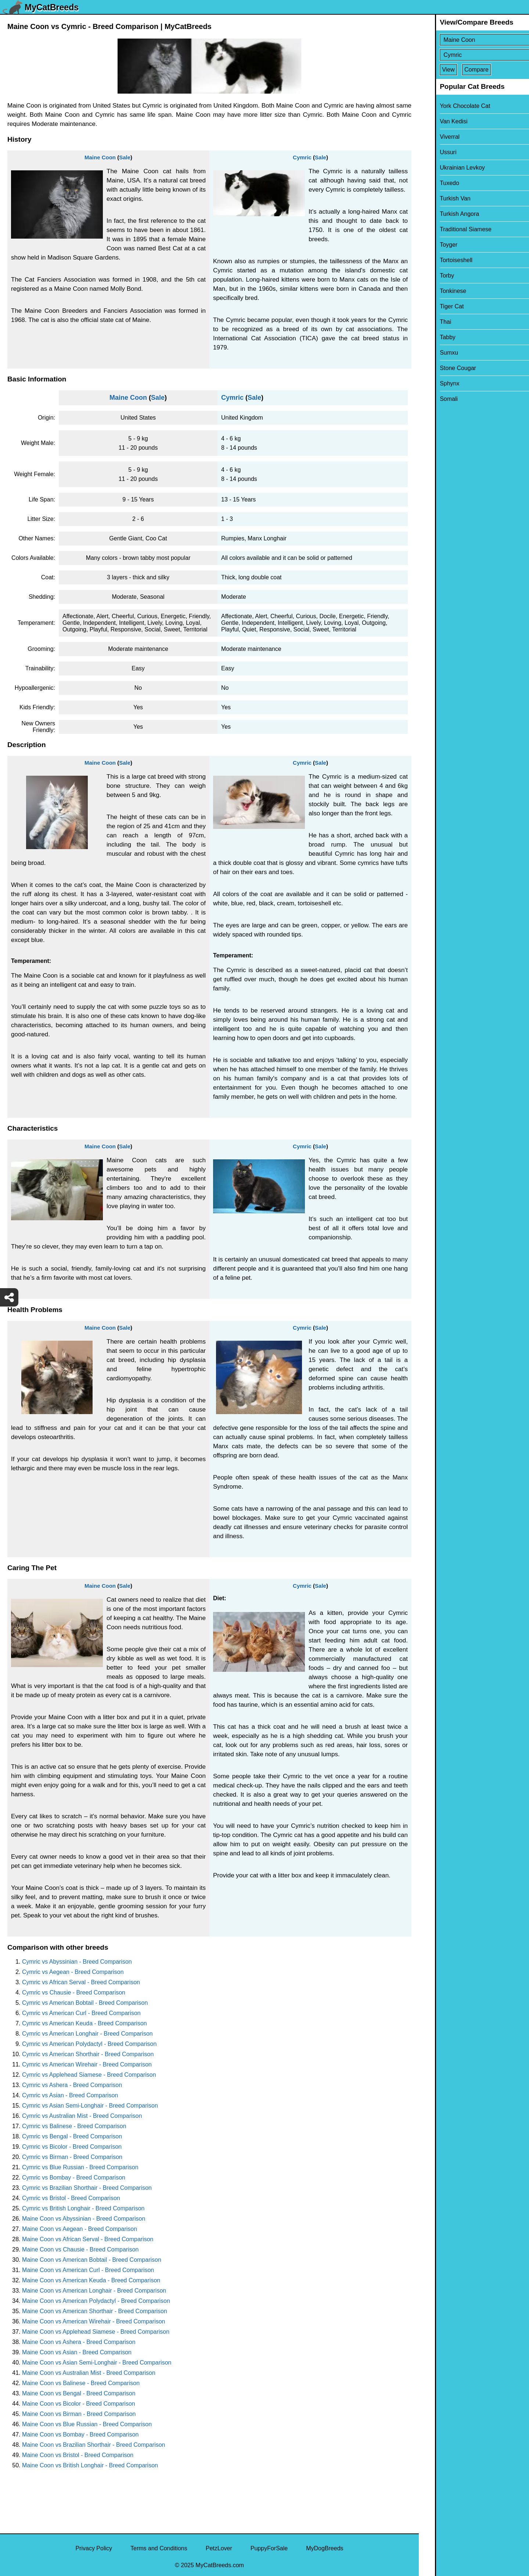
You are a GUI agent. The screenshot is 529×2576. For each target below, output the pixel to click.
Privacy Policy (93, 2548)
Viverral (433, 137)
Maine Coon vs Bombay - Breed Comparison (80, 2434)
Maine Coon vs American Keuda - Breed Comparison (91, 2280)
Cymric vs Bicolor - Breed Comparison (72, 2147)
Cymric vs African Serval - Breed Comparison (81, 1982)
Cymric (302, 157)
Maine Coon (100, 157)
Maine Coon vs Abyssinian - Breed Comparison (83, 2218)
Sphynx (433, 383)
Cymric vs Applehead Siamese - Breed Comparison (89, 2075)
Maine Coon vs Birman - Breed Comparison (79, 2414)
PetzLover (219, 2548)
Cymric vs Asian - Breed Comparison (70, 2095)
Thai (429, 322)
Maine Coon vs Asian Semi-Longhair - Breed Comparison (96, 2362)
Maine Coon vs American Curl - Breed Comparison (88, 2270)
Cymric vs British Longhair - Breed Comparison (83, 2208)
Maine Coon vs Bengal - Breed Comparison (79, 2393)
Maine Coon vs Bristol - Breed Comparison (77, 2455)
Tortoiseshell (440, 260)
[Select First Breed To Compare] (474, 40)
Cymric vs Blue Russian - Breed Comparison (80, 2167)
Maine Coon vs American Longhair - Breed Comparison (94, 2290)
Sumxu (433, 352)
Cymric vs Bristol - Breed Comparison (71, 2198)
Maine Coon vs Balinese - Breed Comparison (81, 2383)
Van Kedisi (437, 121)
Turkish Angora (443, 214)
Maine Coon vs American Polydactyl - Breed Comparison (96, 2301)
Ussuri (432, 152)
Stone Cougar (442, 368)
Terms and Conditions (158, 2548)
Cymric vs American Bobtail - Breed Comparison (85, 2003)
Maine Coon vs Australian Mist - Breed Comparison (88, 2373)
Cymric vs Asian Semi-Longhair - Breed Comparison (90, 2105)
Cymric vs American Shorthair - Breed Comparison (88, 2054)
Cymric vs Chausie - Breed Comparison (73, 1992)
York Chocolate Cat (449, 106)
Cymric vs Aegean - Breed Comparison (73, 1972)
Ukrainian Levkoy (446, 167)
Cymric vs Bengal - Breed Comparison (72, 2136)
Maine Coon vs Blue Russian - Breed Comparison (87, 2424)
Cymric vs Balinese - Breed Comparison (74, 2126)
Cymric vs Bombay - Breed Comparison (73, 2177)
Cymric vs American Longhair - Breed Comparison (87, 2033)
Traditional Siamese (449, 229)
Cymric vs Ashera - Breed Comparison (72, 2085)
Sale (124, 157)
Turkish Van (439, 198)
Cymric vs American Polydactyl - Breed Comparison (89, 2044)
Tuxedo (433, 183)
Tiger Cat (435, 306)
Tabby (431, 337)
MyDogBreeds (324, 2548)
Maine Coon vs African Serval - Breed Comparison (88, 2239)
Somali (433, 399)
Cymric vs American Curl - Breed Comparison (81, 2013)
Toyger (432, 245)
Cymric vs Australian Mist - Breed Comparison (82, 2116)
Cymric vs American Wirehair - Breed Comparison (87, 2064)
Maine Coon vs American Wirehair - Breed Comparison (93, 2321)
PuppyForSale (269, 2548)
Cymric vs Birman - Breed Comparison (72, 2157)
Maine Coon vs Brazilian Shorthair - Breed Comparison (93, 2445)
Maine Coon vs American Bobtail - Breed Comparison (91, 2260)
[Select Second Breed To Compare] (474, 55)
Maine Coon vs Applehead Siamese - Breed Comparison (95, 2332)
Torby (431, 275)
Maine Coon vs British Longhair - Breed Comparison (90, 2465)
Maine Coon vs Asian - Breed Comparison (77, 2352)
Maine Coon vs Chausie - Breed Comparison (80, 2249)
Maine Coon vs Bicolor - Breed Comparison (78, 2404)
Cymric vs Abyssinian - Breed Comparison (77, 1962)
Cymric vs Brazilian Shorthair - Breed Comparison (87, 2188)
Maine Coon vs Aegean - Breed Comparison (79, 2229)
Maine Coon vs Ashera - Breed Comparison (79, 2342)
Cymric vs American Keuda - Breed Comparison (84, 2023)
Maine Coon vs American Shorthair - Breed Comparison (94, 2311)
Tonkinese (437, 291)
